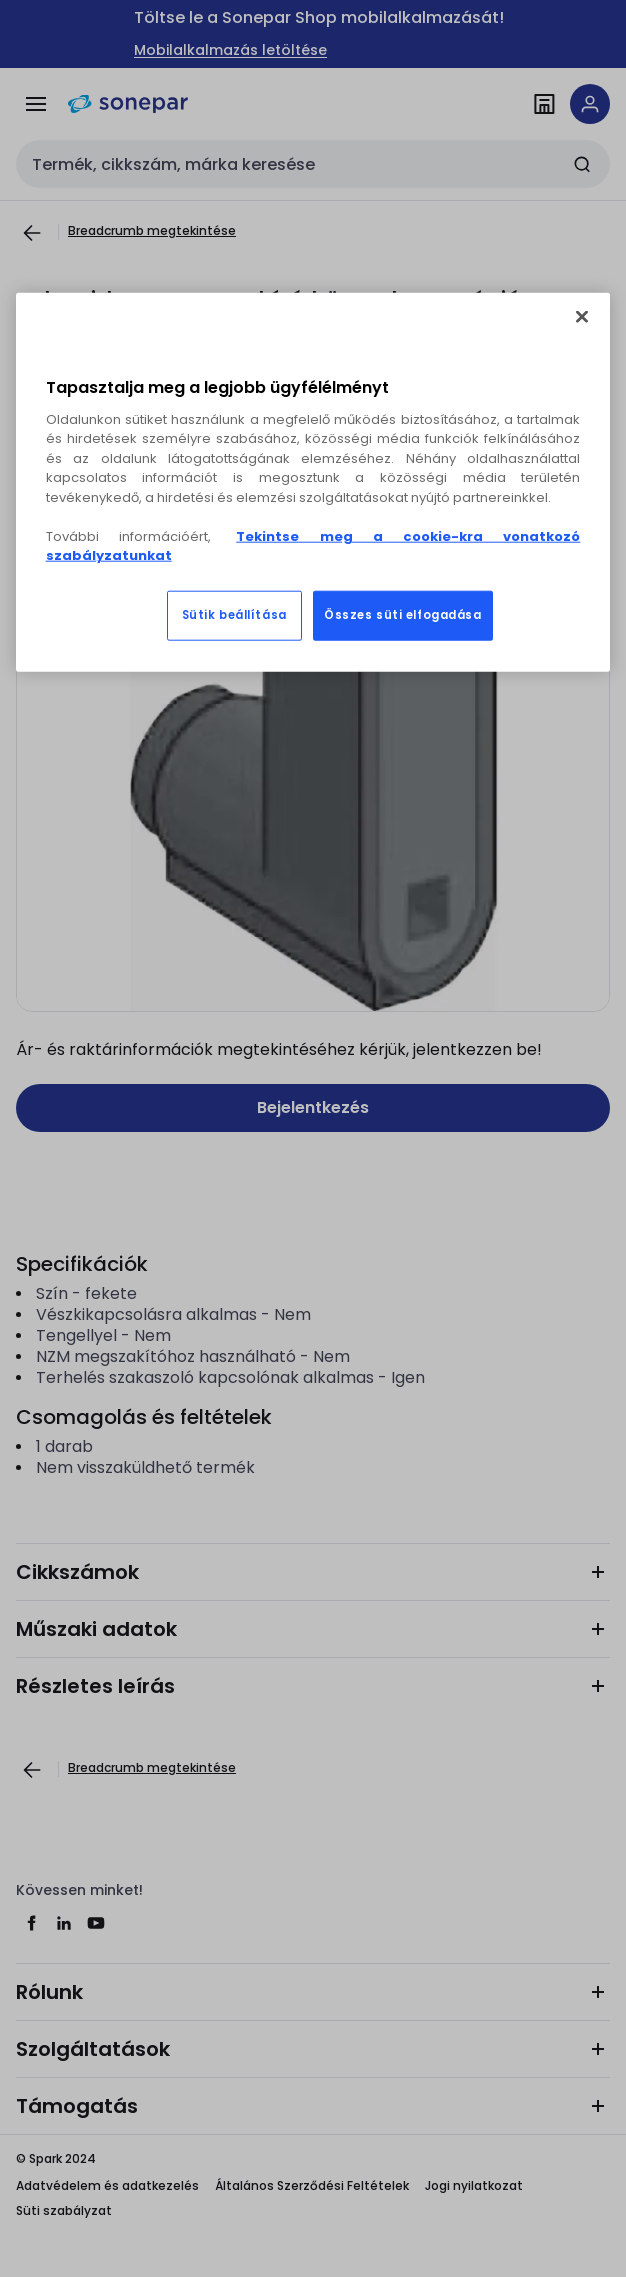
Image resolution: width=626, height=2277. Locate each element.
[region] (313, 481)
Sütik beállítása (234, 615)
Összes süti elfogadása (403, 615)
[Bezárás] (582, 316)
